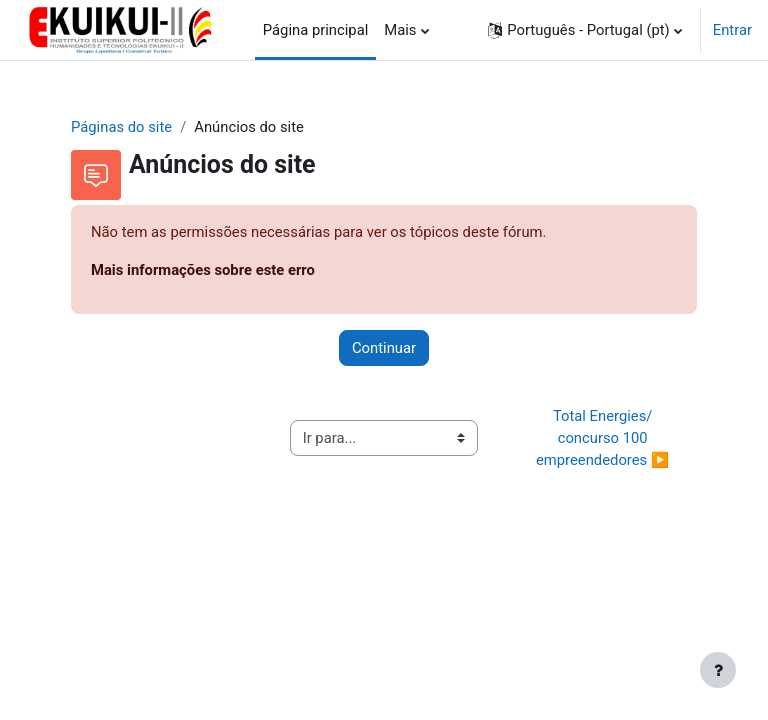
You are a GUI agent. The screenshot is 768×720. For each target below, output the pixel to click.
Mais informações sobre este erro (203, 270)
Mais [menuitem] (400, 30)
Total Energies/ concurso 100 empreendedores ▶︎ (602, 438)
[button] (584, 30)
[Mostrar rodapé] (718, 670)
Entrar (732, 30)
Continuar (384, 348)
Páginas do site (121, 127)
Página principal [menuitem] (316, 30)
